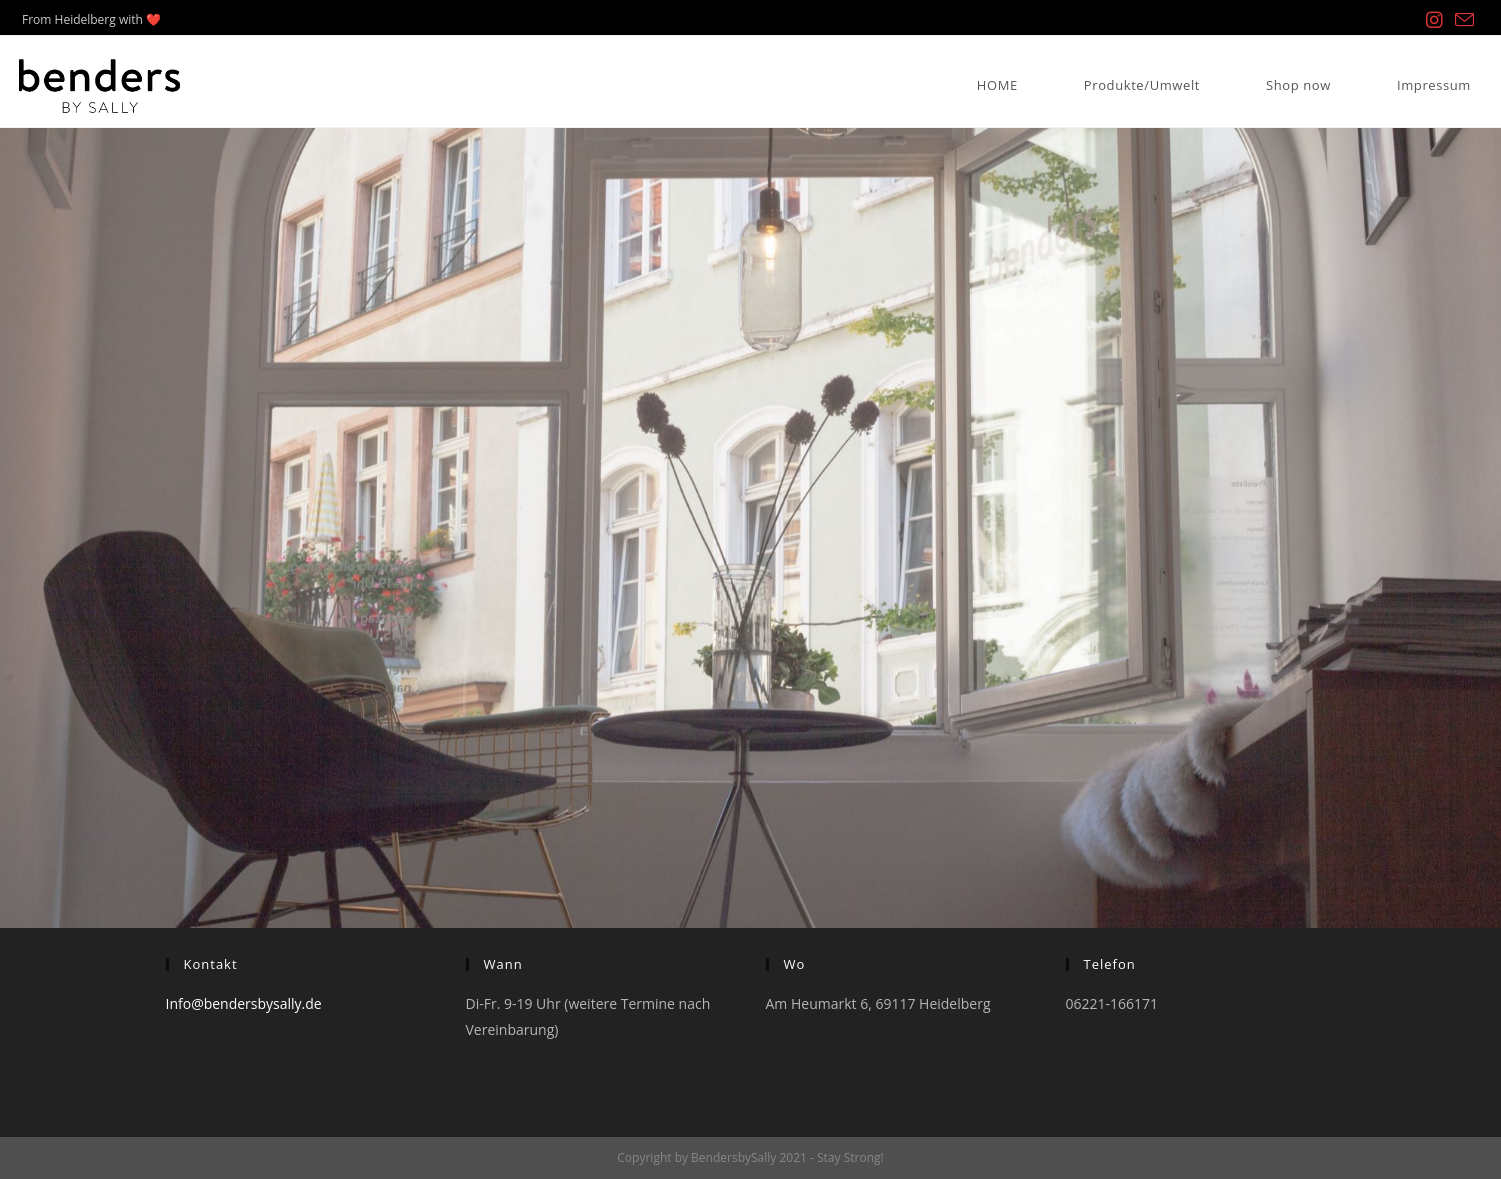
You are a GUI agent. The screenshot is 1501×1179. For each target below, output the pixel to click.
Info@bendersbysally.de (244, 1003)
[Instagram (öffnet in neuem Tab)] (1434, 20)
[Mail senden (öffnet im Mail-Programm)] (1461, 20)
